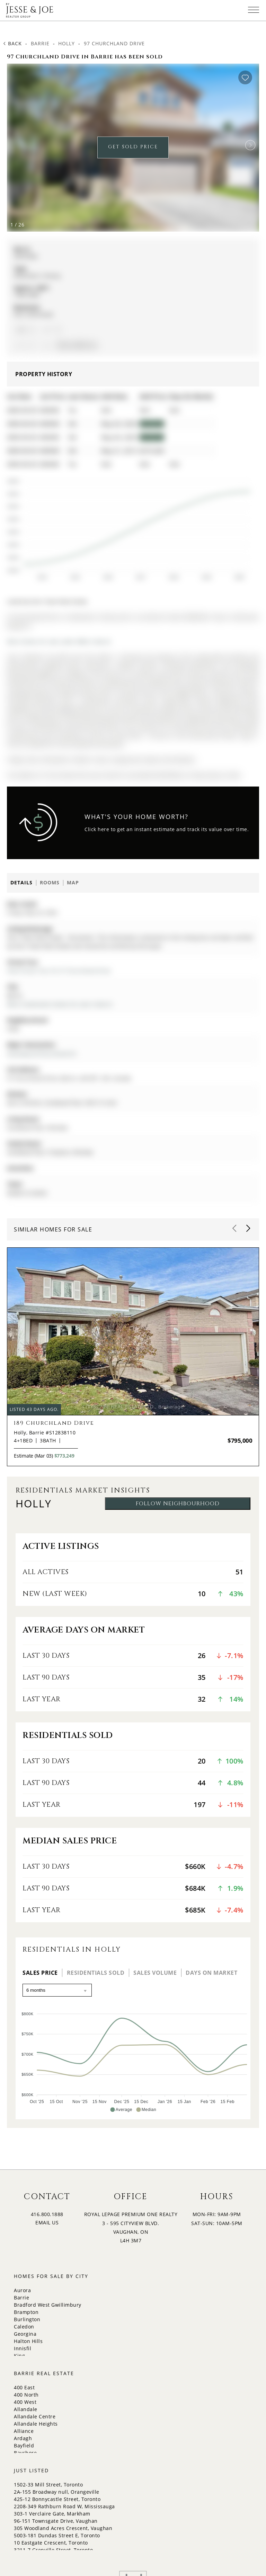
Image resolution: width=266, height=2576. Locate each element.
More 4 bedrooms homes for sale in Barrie (59, 1004)
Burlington (27, 2319)
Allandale (25, 2409)
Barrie (40, 43)
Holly (66, 43)
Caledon (24, 2326)
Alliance (24, 2431)
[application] (128, 526)
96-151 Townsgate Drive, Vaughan (56, 2521)
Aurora (22, 2290)
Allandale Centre (34, 2416)
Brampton (26, 2312)
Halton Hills (28, 2341)
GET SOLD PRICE (133, 146)
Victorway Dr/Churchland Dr (42, 1053)
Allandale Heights (36, 2423)
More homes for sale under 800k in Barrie (59, 641)
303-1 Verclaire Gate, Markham (52, 2513)
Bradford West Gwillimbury (47, 2304)
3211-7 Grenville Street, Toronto (53, 2550)
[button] (250, 145)
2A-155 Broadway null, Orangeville (56, 2492)
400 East (24, 2387)
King (19, 2355)
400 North (26, 2394)
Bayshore (25, 2452)
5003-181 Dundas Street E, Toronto (57, 2535)
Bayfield (24, 2445)
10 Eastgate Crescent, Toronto (51, 2542)
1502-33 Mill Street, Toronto (48, 2484)
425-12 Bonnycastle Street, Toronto (57, 2499)
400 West (25, 2402)
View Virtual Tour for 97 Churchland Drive (59, 970)
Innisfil (22, 2348)
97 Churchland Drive (114, 43)
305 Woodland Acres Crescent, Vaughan (63, 2528)
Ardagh (23, 2438)
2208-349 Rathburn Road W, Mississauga (64, 2506)
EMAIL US (47, 2222)
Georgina (25, 2334)
